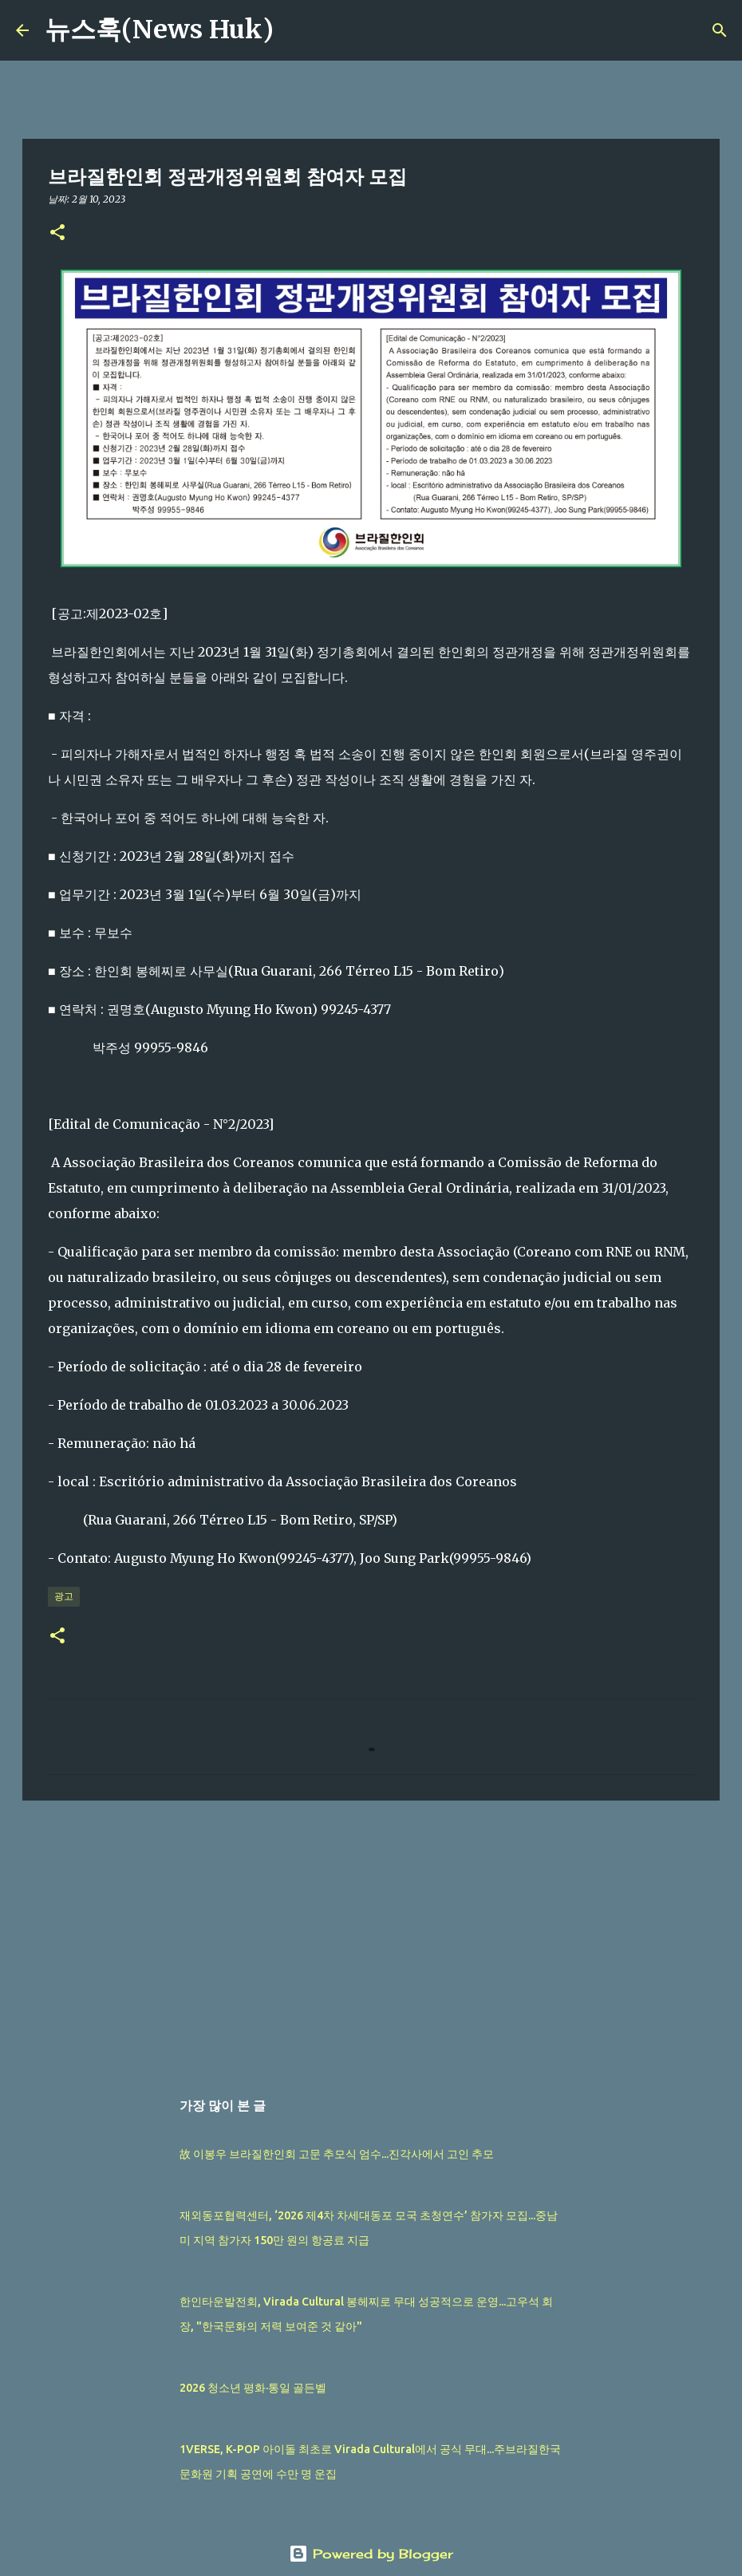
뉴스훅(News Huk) (159, 29)
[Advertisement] (371, 1936)
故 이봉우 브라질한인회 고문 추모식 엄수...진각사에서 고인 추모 (337, 2154)
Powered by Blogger (371, 2554)
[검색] (296, 30)
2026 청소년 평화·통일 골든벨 (253, 2387)
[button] (57, 233)
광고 (63, 1596)
